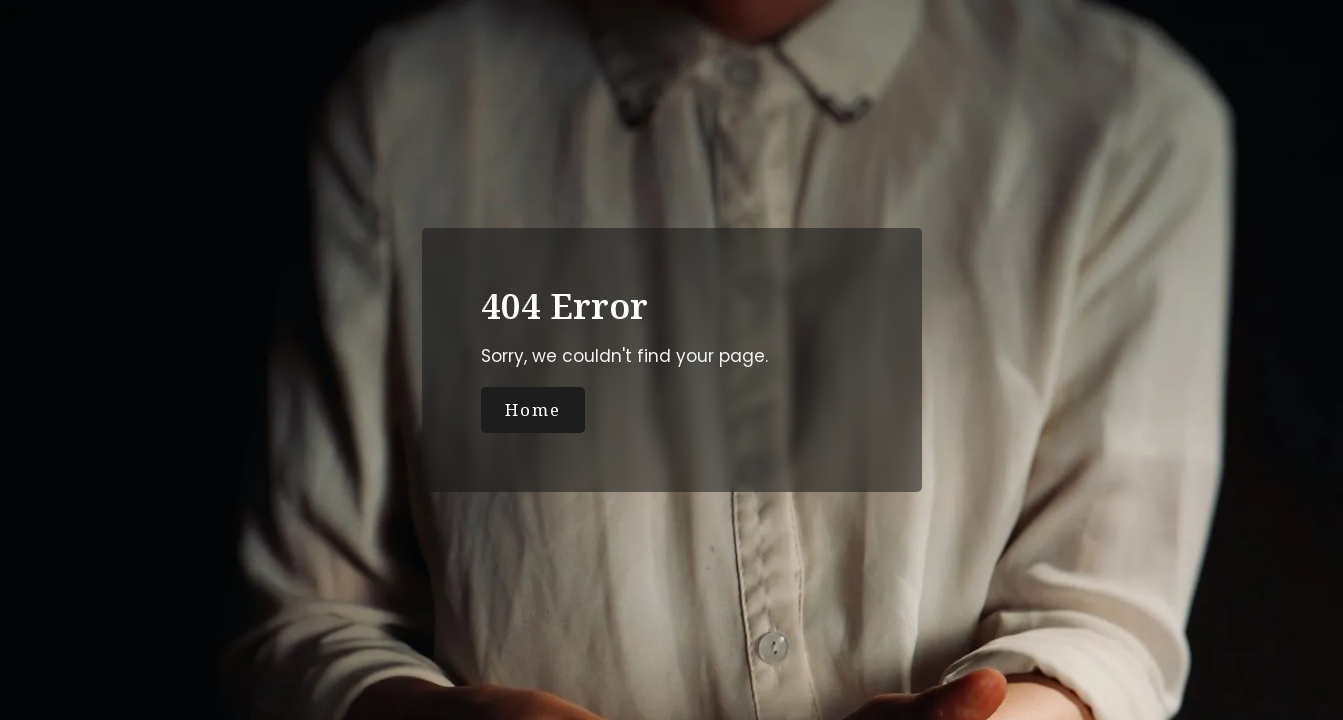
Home (533, 409)
